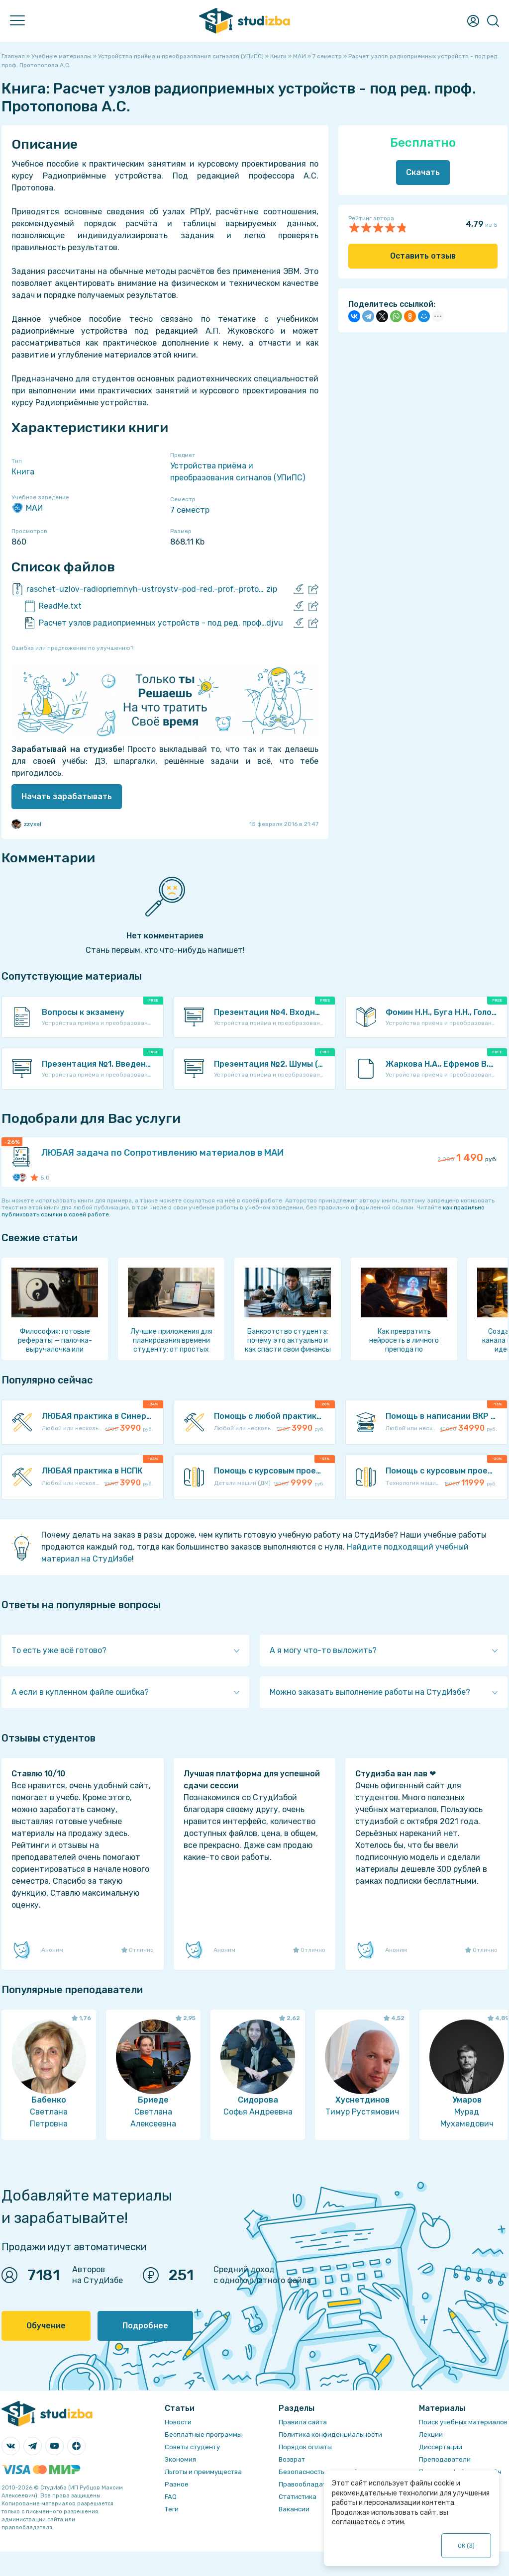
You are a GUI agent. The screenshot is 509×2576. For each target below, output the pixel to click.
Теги (172, 2509)
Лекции (431, 2434)
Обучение (46, 2325)
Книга (22, 471)
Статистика (297, 2496)
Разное (177, 2484)
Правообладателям (310, 2484)
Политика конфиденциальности (330, 2434)
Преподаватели (445, 2459)
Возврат (292, 2459)
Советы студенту (192, 2447)
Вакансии (294, 2509)
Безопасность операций (318, 2472)
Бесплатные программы (203, 2434)
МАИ (27, 508)
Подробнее (145, 2325)
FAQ (171, 2496)
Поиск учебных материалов (463, 2422)
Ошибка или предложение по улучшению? (72, 647)
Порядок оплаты (305, 2447)
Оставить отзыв (423, 256)
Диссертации (440, 2447)
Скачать (423, 172)
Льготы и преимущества (203, 2472)
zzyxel (26, 824)
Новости (178, 2422)
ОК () (466, 2545)
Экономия (180, 2459)
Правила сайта (303, 2422)
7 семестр (189, 510)
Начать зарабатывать (66, 796)
